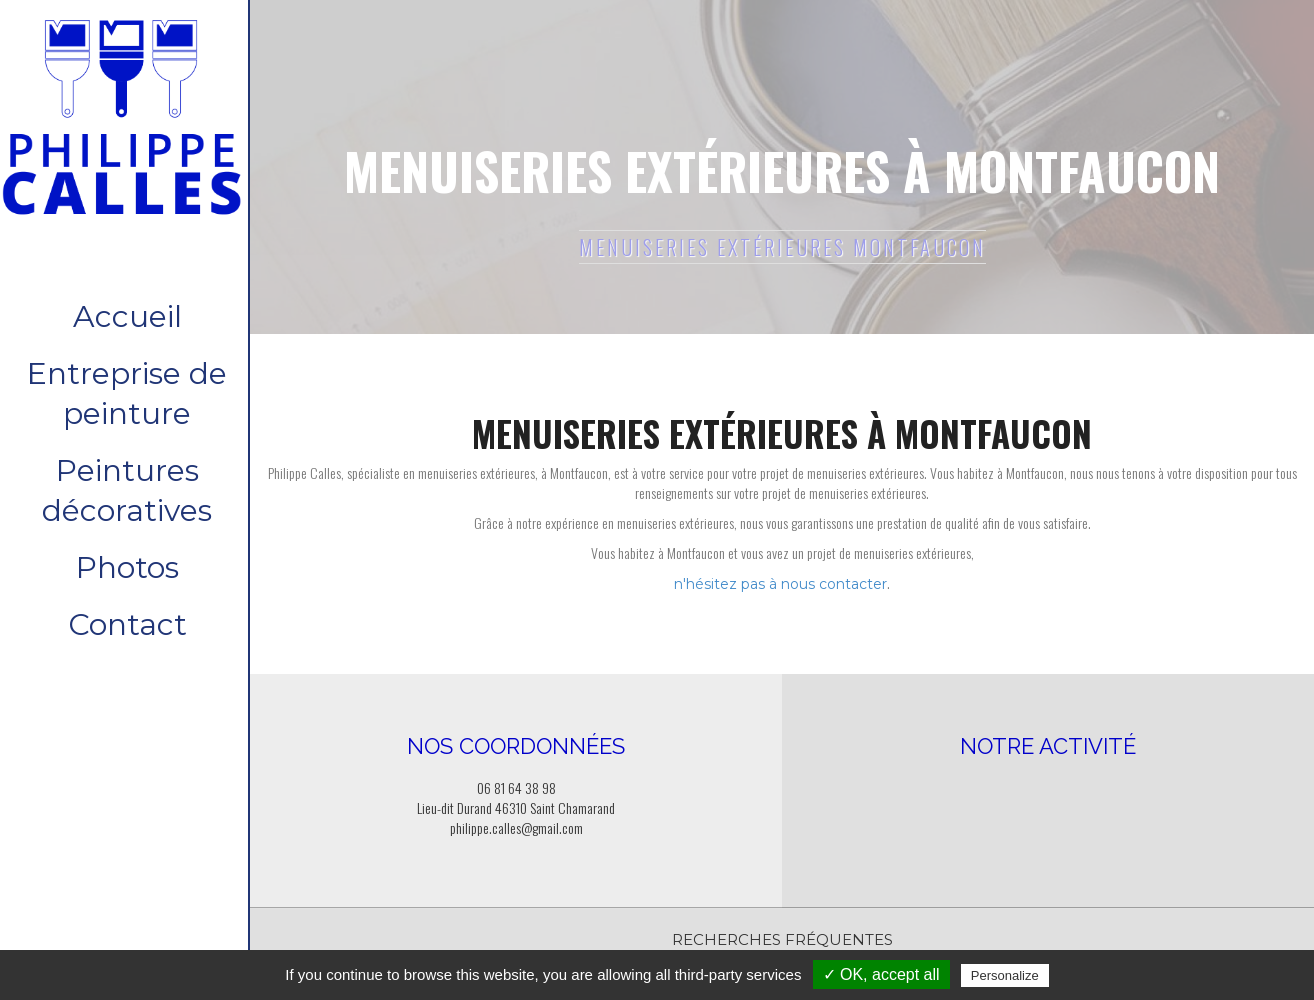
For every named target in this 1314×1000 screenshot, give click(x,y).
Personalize (1005, 975)
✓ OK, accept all (881, 974)
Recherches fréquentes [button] (782, 939)
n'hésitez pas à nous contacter (780, 584)
